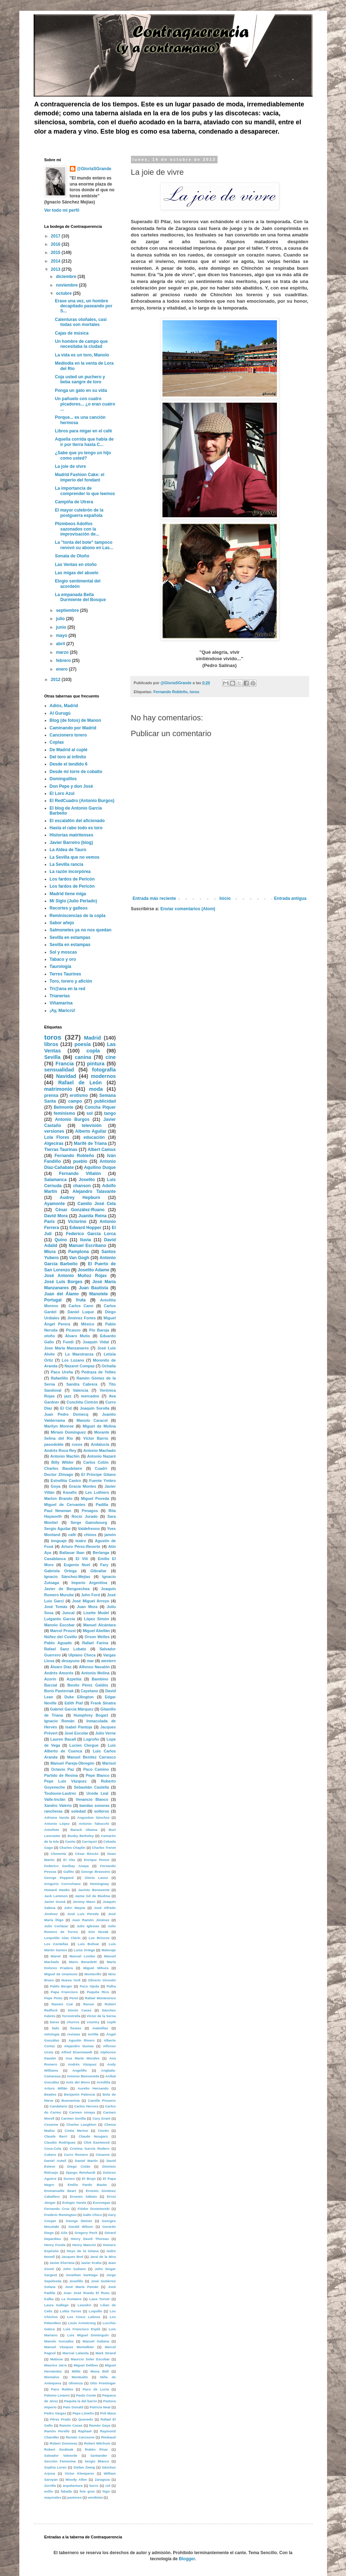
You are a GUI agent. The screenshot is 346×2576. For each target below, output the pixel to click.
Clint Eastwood (96, 2142)
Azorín (50, 1679)
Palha (111, 1986)
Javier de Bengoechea (67, 1589)
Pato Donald (73, 2407)
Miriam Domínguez (68, 1432)
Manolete (98, 1293)
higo (106, 2491)
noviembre (67, 285)
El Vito (69, 1860)
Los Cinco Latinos (83, 2317)
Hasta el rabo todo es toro (76, 827)
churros (73, 2022)
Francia (64, 1063)
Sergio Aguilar (57, 1528)
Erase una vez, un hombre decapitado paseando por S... (83, 306)
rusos (77, 1444)
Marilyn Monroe (59, 1426)
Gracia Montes (82, 1486)
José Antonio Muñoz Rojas (75, 1275)
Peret (73, 1998)
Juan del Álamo (61, 1293)
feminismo (64, 1113)
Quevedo (85, 2419)
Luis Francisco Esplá (81, 2329)
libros (51, 1044)
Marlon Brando (58, 1498)
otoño (49, 1336)
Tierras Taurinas (61, 1149)
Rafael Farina (95, 1643)
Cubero (50, 2155)
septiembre (68, 610)
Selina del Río (58, 1438)
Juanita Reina (92, 1215)
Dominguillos (63, 778)
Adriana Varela (56, 1817)
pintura (95, 1063)
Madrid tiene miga (68, 893)
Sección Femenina (60, 2461)
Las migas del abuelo (76, 572)
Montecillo (92, 1974)
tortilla (93, 2034)
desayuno (70, 1661)
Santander (98, 2455)
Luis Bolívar (88, 1944)
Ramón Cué (62, 2004)
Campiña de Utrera (74, 501)
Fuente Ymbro (102, 1480)
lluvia (85, 1239)
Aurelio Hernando (93, 2088)
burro (93, 2486)
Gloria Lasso (96, 1878)
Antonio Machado (99, 1450)
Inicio (224, 898)
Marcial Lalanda (76, 2353)
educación (93, 1137)
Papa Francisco (64, 1992)
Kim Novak (98, 1932)
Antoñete (51, 1830)
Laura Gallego (56, 2305)
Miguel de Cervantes (65, 1504)
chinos (90, 1534)
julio (61, 618)
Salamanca (55, 1179)
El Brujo (89, 2179)
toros (194, 692)
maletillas (100, 2028)
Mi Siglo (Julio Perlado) (73, 900)
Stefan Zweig (84, 2467)
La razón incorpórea (70, 871)
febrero (64, 660)
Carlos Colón (96, 1462)
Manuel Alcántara (99, 1625)
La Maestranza (79, 1354)
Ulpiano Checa (82, 1655)
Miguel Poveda (95, 1498)
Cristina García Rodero (89, 2148)
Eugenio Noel (77, 1565)
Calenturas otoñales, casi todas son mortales (81, 322)
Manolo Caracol (92, 1420)
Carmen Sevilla (73, 2118)
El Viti (81, 1558)
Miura (50, 1251)
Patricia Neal (100, 2407)
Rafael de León (80, 1082)
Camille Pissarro (102, 2100)
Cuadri (101, 1468)
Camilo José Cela (97, 1203)
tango (110, 1113)
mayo (62, 635)
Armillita (103, 2082)
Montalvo (51, 2377)
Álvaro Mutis (77, 1336)
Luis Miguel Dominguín (88, 2335)
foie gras (86, 2491)
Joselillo (76, 2281)
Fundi (68, 1342)
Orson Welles (97, 1637)
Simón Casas (79, 2010)
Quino (60, 1239)
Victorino (77, 1221)
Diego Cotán (79, 2166)
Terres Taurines (65, 974)
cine (111, 1057)
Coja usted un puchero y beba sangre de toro (80, 379)
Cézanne (102, 2155)
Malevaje (109, 1950)
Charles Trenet (104, 1848)
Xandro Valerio (58, 1805)
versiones (54, 1131)
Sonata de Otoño (72, 555)
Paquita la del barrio (80, 2401)
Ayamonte (54, 1203)
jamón (110, 1534)
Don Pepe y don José (71, 786)
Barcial (50, 1685)
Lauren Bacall (63, 1739)
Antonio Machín (65, 1456)
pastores (74, 2497)
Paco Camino (96, 1769)
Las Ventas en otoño (76, 564)
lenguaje (59, 1541)
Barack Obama (83, 1830)
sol (90, 1113)
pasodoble (54, 1444)
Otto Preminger (103, 2383)
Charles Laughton (81, 2124)
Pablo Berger (61, 1986)
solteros (101, 1811)
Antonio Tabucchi (94, 1824)
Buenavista (71, 2100)
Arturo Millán (56, 2088)
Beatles (50, 2094)
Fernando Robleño (170, 692)
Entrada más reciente (154, 898)
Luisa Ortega (84, 1950)
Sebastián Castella (91, 1787)
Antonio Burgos (72, 1119)
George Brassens (95, 1872)
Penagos (90, 1510)
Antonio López (57, 1824)
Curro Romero (76, 2155)
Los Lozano (73, 1360)
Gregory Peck (85, 2233)
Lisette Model (96, 1613)
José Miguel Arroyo (90, 1601)
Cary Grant (101, 2118)
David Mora (56, 1215)
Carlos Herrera (86, 2106)
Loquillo (95, 2311)
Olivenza (76, 2383)
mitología (52, 2034)
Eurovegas (101, 2203)
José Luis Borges (63, 1281)
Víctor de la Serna (101, 2016)
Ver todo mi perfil (61, 210)
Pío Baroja (99, 1330)
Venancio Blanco (92, 1799)
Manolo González (59, 2341)
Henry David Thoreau (90, 2239)
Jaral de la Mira (103, 2257)
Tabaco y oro (63, 959)
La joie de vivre (70, 466)
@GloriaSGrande (94, 168)
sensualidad (59, 1070)
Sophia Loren (55, 2467)
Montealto (80, 2377)
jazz (68, 1396)
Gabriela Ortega (60, 1571)
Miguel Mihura (95, 1968)
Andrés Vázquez (82, 2064)
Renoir (88, 2004)
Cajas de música (71, 333)
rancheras (53, 1811)
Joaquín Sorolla (94, 1408)
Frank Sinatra (103, 1703)
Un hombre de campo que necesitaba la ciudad (81, 344)
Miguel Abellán (96, 1630)
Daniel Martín (86, 2161)
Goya (55, 1486)
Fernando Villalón (80, 1173)
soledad (78, 1811)
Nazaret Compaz (79, 1366)
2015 (56, 252)
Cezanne (51, 2124)
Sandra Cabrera (81, 1384)
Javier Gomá (54, 1902)
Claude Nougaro (93, 2136)
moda (96, 1089)
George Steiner (79, 2221)
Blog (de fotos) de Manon (75, 720)
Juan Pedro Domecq (66, 1414)
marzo (63, 652)
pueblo (80, 1161)
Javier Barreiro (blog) (71, 842)
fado (55, 2028)
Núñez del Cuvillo (60, 1637)
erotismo (79, 1095)
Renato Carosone (80, 2437)
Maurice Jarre (55, 2365)
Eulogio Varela (74, 2203)
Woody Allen (76, 2479)
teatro (80, 1541)
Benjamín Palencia (79, 2094)
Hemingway (99, 1884)
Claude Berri (56, 2136)
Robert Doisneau (63, 2443)
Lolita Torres (70, 2311)
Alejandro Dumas (79, 2046)
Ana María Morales (82, 2058)
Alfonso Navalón (94, 1667)
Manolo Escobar (59, 1625)
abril (61, 643)
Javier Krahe (91, 2263)
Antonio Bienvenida (83, 2076)
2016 (56, 244)
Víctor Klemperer (79, 2473)
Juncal (68, 1613)
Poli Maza (108, 2413)
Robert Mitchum (97, 2443)
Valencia (80, 1390)
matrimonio (58, 1089)
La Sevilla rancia (66, 864)
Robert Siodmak (58, 2449)
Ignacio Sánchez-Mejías (67, 1576)
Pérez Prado (60, 2419)
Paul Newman (57, 1510)
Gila (64, 2233)
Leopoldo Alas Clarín (62, 1938)
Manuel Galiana (96, 2341)
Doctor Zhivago (58, 1474)
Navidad (66, 1076)
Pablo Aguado (58, 1643)
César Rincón (87, 1854)
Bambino (100, 1679)
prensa (51, 1095)
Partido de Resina (61, 1775)
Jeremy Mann (84, 1902)
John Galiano (74, 2269)
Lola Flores (56, 1137)
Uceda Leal (97, 1793)
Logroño (91, 1739)
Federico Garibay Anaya (66, 1866)
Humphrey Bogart (91, 1715)
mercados (90, 1396)
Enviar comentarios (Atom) (187, 908)
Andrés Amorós (59, 1673)
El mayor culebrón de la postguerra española (79, 513)
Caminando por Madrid (73, 727)
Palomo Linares (57, 2395)
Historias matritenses (71, 835)
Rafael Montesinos (100, 1998)
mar (90, 1661)
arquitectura (72, 2486)
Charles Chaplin (72, 1848)
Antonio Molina (95, 1673)
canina (83, 1057)
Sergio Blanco (97, 2461)
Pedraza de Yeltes (99, 1372)
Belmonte (63, 1107)
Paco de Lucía (96, 2389)
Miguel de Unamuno (61, 1974)
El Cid (66, 1408)
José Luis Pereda (83, 1914)
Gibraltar (99, 1571)
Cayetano (89, 1691)
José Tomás (56, 1606)
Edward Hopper (85, 1227)
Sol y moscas (63, 952)
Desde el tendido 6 (69, 764)
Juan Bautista (93, 1287)
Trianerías (60, 995)
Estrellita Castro (66, 1480)
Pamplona (78, 1251)
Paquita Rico (98, 1992)
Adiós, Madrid (64, 705)
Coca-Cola (52, 2148)
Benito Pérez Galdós (87, 1685)
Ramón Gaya (99, 2425)
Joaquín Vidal (96, 1342)
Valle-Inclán (54, 1799)
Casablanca (55, 1558)
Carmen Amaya (82, 2112)
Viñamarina (61, 1003)
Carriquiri (89, 1841)
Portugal (53, 1300)
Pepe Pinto (53, 1998)
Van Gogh (79, 1257)
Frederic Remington (60, 2215)
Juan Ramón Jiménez (90, 1920)
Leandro (84, 2305)
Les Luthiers (97, 1492)
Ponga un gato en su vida (81, 390)
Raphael (84, 2431)
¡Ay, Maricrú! (62, 1010)
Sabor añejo (62, 922)
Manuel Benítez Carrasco (91, 1757)
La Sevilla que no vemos (74, 857)
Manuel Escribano (87, 1245)
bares (54, 2022)
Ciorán (103, 2131)
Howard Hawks (57, 1890)
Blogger (187, 2558)
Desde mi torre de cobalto (76, 771)
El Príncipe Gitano (98, 1474)
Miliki (76, 2371)
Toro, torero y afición (71, 981)
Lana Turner (99, 2299)
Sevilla (52, 1057)
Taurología (60, 966)
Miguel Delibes (86, 2365)
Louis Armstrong (82, 2323)
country (93, 2022)
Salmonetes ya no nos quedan (81, 929)
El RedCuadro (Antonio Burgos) (82, 800)
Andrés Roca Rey (60, 1450)
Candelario (59, 2106)
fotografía (104, 1070)
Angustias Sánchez (93, 1817)
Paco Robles (62, 2389)
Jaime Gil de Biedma (92, 1896)
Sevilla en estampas (70, 937)
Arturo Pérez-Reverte (80, 1546)
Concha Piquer (100, 1107)
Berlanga (101, 1552)
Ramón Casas (70, 2425)
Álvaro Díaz (61, 1667)
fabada (66, 2491)
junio (61, 627)
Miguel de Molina (99, 1426)
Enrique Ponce (96, 1860)
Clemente (58, 1854)
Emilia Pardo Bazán (87, 2185)
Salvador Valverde (60, 2455)
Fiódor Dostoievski (93, 2209)
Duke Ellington (79, 1697)
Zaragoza (102, 2479)
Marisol (109, 1763)
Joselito (87, 1179)
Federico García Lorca (91, 1233)
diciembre (66, 276)
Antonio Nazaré (101, 1456)
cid (107, 2486)
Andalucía (100, 1444)
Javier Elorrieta (61, 2263)
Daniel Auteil (55, 2161)
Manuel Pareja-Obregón (72, 1763)
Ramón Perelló (57, 2431)
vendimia (95, 2497)
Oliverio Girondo (102, 1980)
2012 (56, 679)
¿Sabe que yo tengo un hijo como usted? (83, 455)
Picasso (73, 1330)
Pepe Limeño (83, 2413)
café (72, 1534)
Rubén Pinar (96, 2449)
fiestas (75, 2028)
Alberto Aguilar (90, 1131)
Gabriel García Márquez (71, 1709)
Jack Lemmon (56, 1896)
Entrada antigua (290, 898)
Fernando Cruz (57, 2209)
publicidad (105, 1101)
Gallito (68, 1872)
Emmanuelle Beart (60, 2191)
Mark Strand (106, 2353)
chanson (82, 1185)
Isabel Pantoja (78, 1727)
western (108, 1661)
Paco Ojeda (89, 1986)
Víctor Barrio (95, 1438)
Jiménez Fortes (81, 1318)
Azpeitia (74, 1679)
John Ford (90, 1595)
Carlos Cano (81, 1306)
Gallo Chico (92, 2215)
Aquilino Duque (100, 1167)
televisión (92, 1125)
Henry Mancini (84, 2245)
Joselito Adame (93, 1269)
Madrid (92, 1038)
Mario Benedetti (83, 1962)
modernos (103, 1076)
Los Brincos (99, 1938)
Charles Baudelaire (63, 1468)
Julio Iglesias (88, 1926)
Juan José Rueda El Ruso (86, 2293)
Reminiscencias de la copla (78, 915)
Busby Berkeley (81, 1836)
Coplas (57, 742)
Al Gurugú (60, 713)
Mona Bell (100, 2371)
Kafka (49, 2299)
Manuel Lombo (82, 1956)
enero (62, 669)
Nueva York (71, 1980)
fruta (81, 1300)
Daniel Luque (81, 1312)
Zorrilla (50, 2486)
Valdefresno (89, 1528)
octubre (64, 293)
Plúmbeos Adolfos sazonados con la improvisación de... (77, 529)
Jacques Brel (72, 2257)
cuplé (111, 2022)
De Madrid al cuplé (69, 749)
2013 (56, 269)
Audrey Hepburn (80, 1197)
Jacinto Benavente (93, 1890)
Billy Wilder (62, 1462)
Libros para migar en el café (83, 430)
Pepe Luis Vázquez (65, 1781)
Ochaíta (109, 1366)
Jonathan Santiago (82, 2275)
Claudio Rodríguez (60, 2142)
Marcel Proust (63, 1630)
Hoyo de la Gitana (82, 2251)
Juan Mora (87, 1606)
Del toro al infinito (68, 756)
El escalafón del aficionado (77, 820)
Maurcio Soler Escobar (90, 2359)
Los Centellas (56, 1944)
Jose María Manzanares (66, 1348)
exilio (48, 2491)
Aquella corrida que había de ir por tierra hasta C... (84, 442)
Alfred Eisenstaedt (76, 2052)
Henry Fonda (55, 2245)
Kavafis (70, 1492)
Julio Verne (105, 1733)
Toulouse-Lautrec (60, 1793)
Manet (56, 1956)
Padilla (102, 1504)
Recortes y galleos (69, 908)
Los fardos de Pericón (72, 879)
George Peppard (59, 1878)
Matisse (56, 2359)
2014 (56, 261)
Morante (101, 1432)
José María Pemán (81, 2287)
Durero (69, 2179)
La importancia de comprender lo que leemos (85, 491)
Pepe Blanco (97, 1775)
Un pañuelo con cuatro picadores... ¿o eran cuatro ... (85, 404)
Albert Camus (102, 1149)
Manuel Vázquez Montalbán (69, 2347)
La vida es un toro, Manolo (82, 355)
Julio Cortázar (56, 1926)
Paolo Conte (86, 2395)
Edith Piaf (73, 1703)
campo (75, 1101)
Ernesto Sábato (83, 2196)
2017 (56, 236)
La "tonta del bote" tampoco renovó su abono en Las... (84, 545)
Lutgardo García (59, 1619)
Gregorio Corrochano (62, 1884)
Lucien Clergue (83, 1745)
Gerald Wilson (80, 2227)
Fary (104, 1565)
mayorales (52, 2497)
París (49, 1221)
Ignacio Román (59, 1721)
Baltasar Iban (71, 1552)
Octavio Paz (62, 1769)
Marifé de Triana (90, 1143)
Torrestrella (71, 2016)
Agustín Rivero (81, 2040)
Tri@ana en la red (68, 988)
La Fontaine (72, 2299)
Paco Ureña (62, 1372)
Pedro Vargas (55, 2413)
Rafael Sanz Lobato (65, 1649)
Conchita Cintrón (82, 1402)
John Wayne (75, 1908)
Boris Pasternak (59, 1691)
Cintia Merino (76, 2131)
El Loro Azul (62, 793)
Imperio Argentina (89, 1582)
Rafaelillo (59, 1378)
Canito (70, 1841)
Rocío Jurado (85, 1516)
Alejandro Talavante (94, 1191)
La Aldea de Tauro (68, 849)
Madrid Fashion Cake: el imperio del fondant (79, 477)
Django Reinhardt (80, 2172)
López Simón (96, 1619)
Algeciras (54, 1143)
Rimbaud (108, 2437)
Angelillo (79, 2070)
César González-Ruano (79, 1209)
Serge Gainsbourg (88, 1522)
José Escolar (76, 1733)
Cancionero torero (68, 735)
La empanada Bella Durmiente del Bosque (80, 597)
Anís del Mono (78, 2082)
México (87, 1324)
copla (93, 1051)
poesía (82, 1044)
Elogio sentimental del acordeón (77, 584)
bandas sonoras (94, 1805)
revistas (73, 2034)
